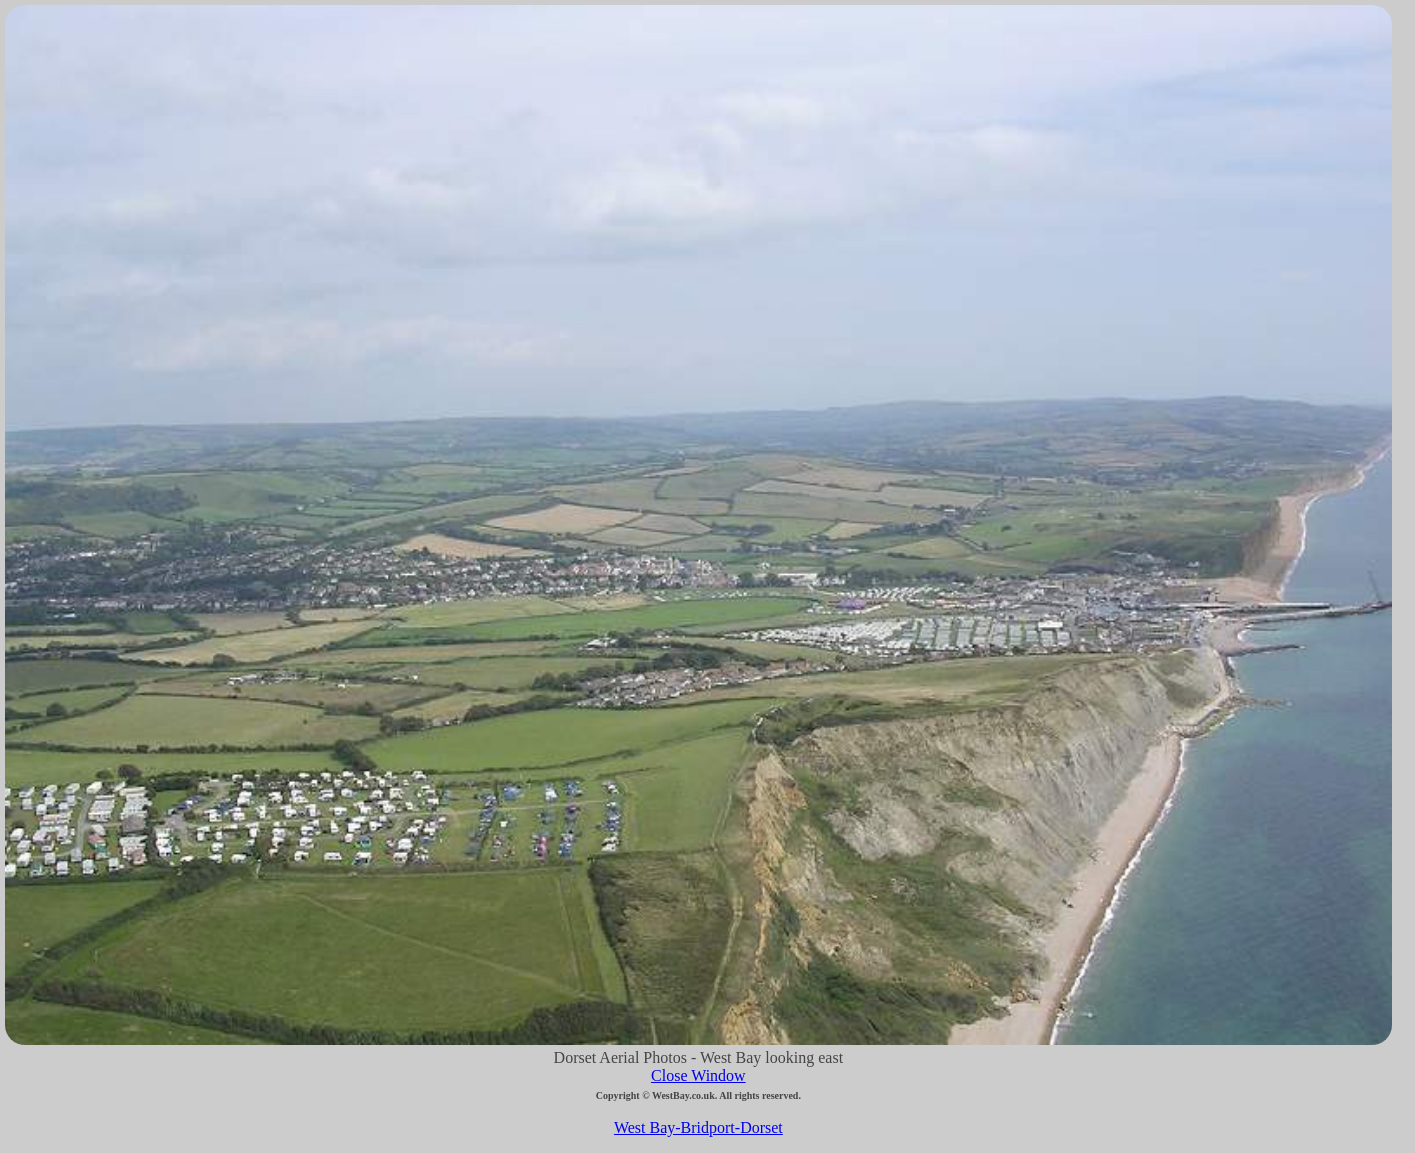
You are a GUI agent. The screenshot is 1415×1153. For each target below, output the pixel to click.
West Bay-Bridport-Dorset (698, 1127)
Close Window (698, 1075)
